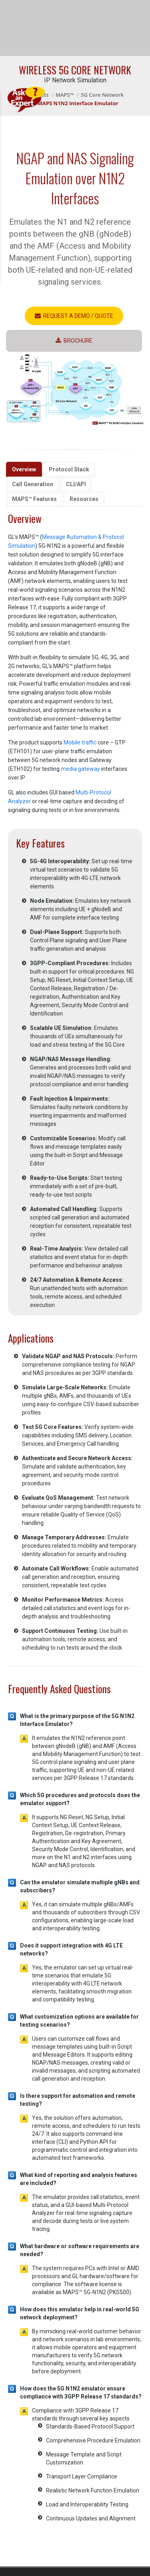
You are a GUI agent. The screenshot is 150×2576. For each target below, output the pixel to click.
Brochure (74, 340)
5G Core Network (102, 94)
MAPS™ (65, 94)
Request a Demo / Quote (74, 316)
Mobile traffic (80, 742)
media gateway (80, 769)
